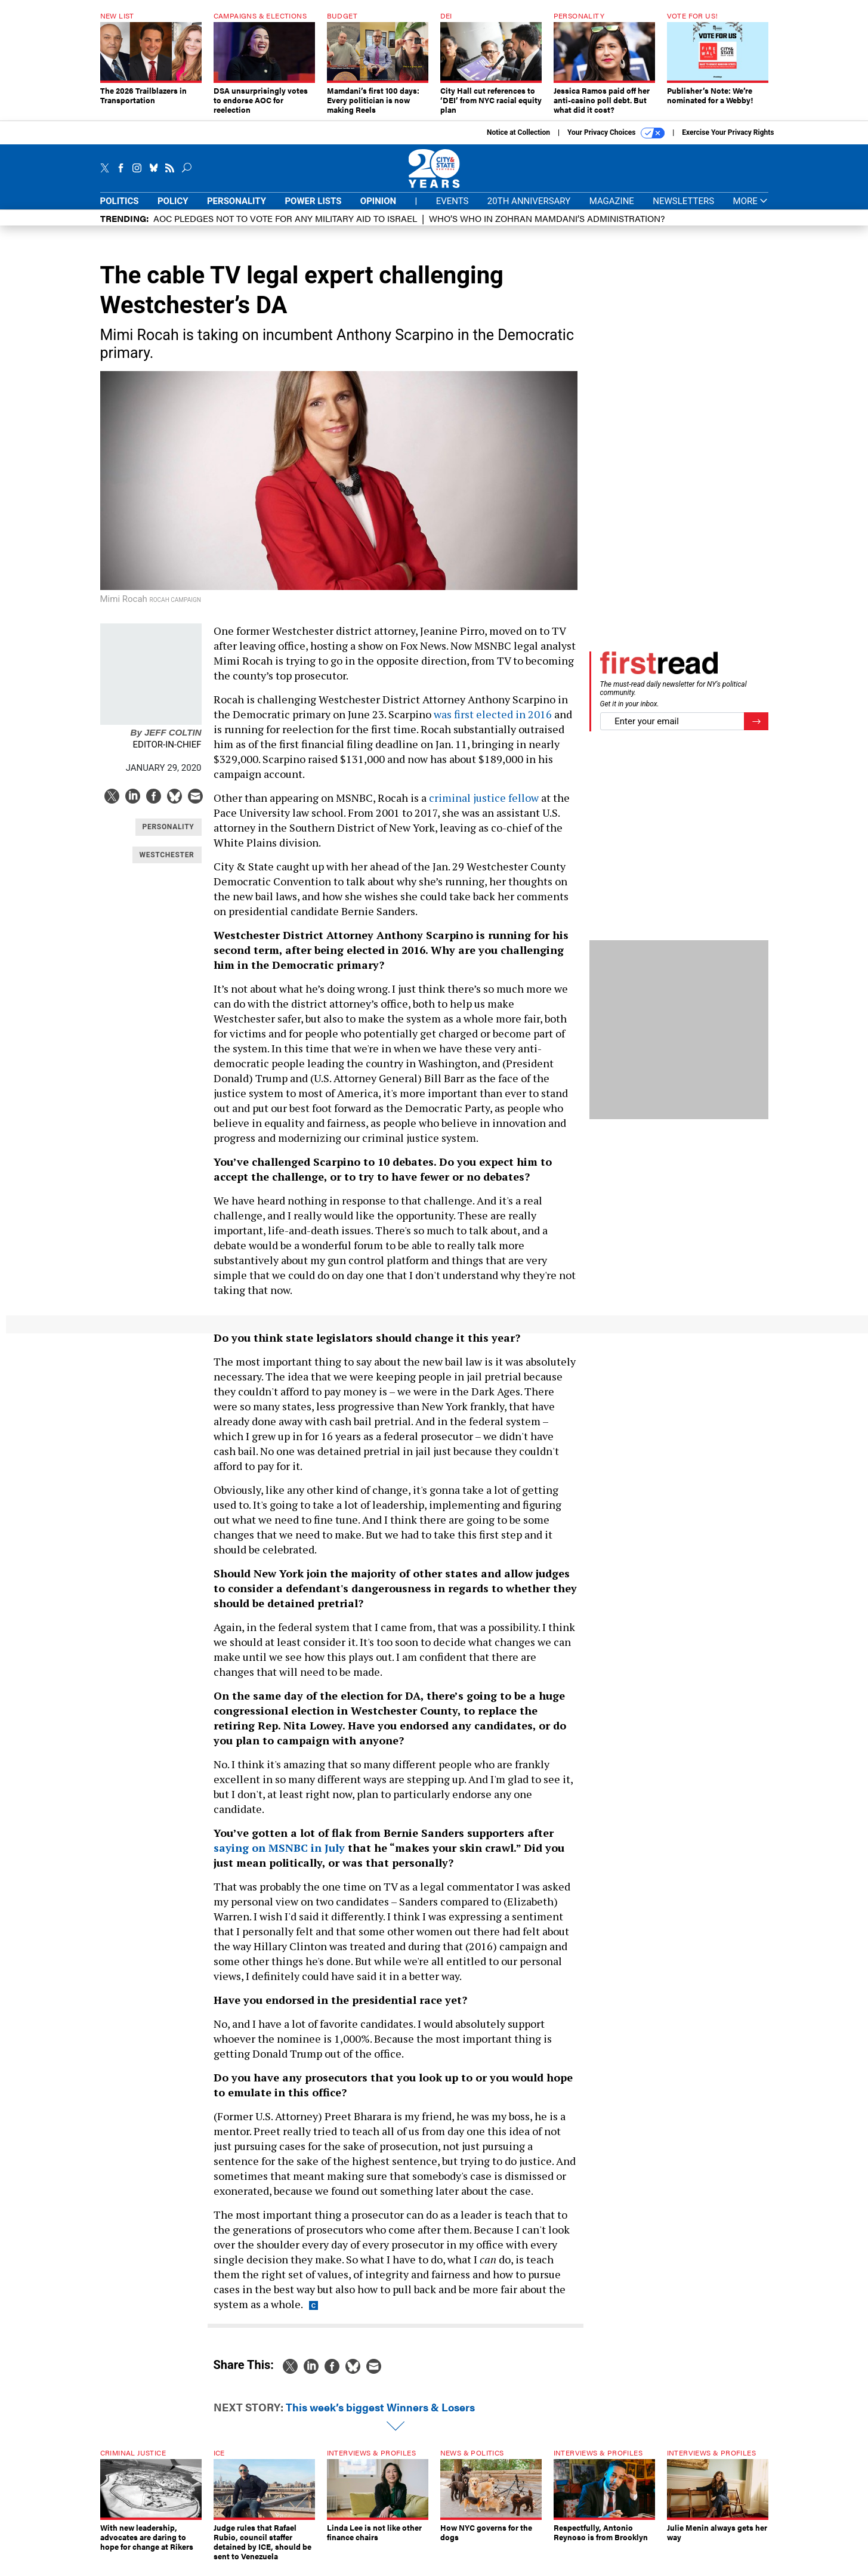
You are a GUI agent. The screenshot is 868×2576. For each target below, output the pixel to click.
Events (452, 210)
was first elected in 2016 (493, 723)
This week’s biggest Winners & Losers (380, 2415)
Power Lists (313, 210)
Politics (119, 210)
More (750, 210)
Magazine (611, 210)
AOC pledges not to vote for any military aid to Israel (285, 227)
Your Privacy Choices (616, 142)
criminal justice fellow (484, 806)
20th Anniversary (528, 210)
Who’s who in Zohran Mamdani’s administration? (547, 227)
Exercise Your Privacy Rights (728, 141)
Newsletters (683, 210)
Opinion (378, 210)
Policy (173, 210)
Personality (236, 210)
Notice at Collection (518, 141)
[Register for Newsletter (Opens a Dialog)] (756, 730)
